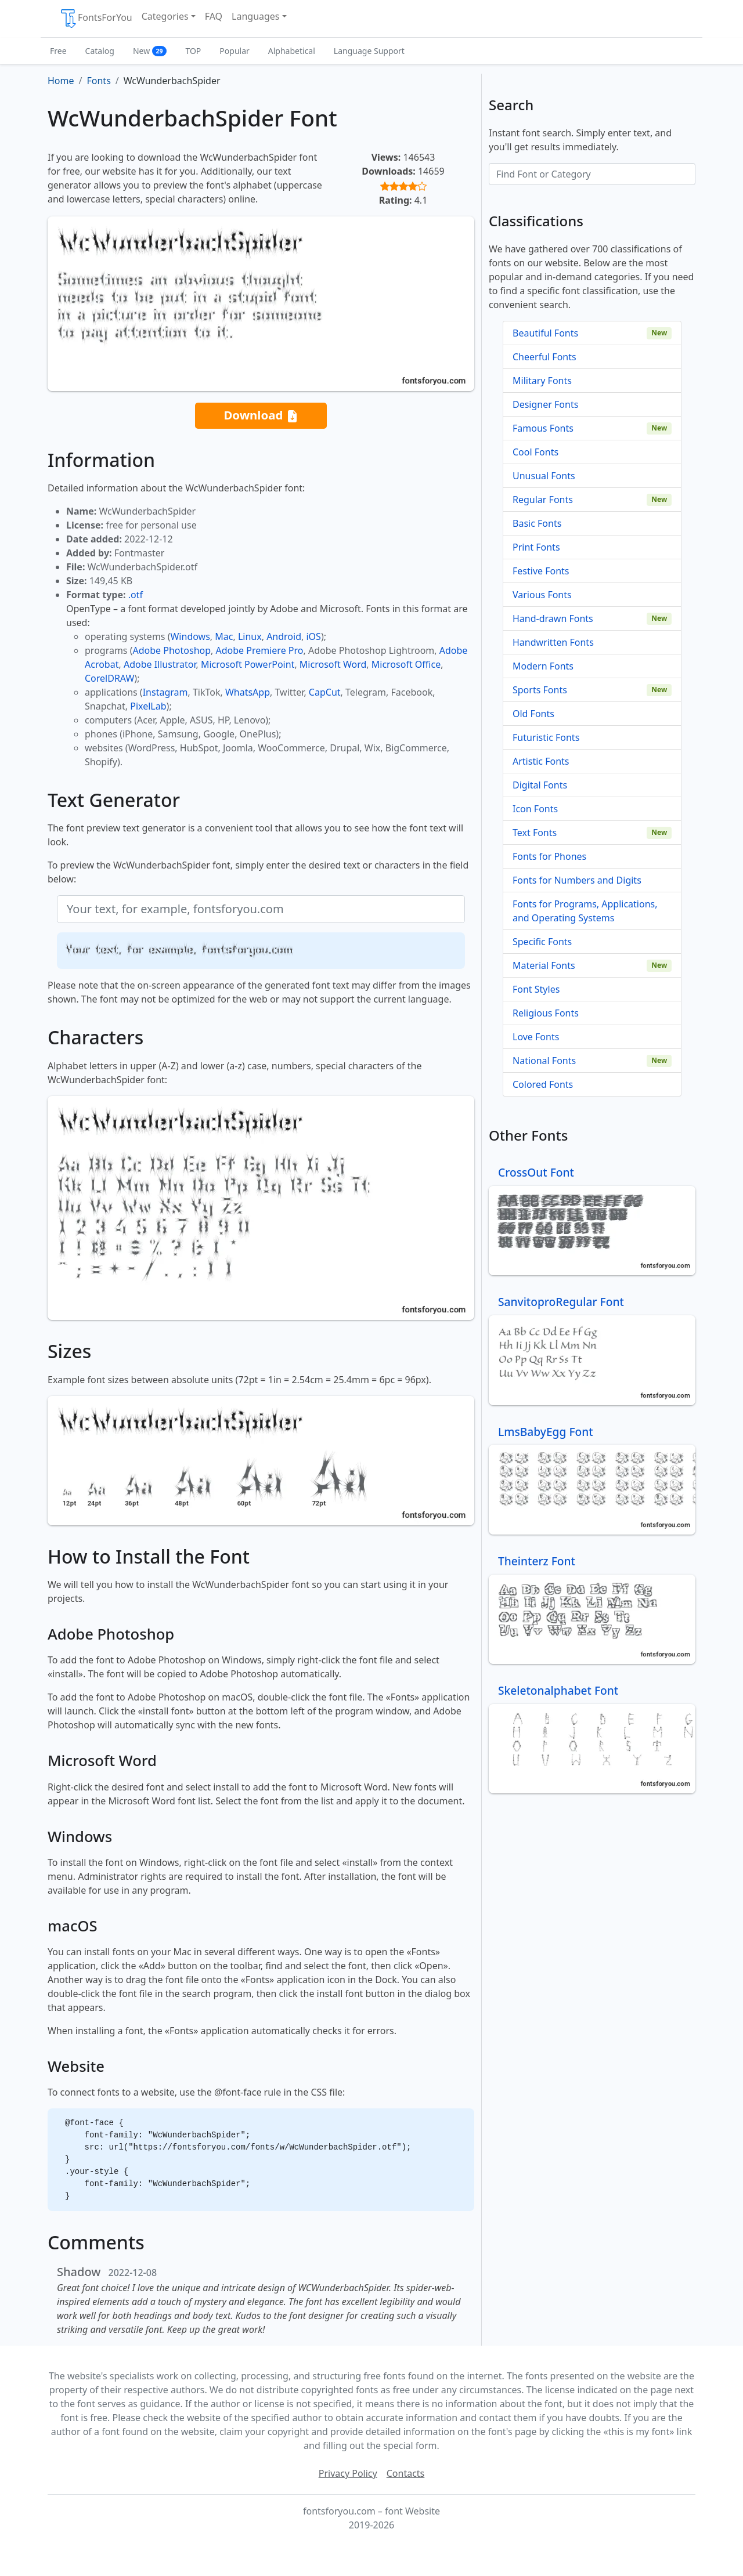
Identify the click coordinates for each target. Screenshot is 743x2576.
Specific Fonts (542, 941)
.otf (135, 594)
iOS (313, 636)
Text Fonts (535, 832)
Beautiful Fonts (545, 333)
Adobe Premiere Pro (260, 650)
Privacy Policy (348, 2473)
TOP (193, 50)
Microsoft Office (406, 664)
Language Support (369, 50)
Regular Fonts (543, 499)
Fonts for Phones (549, 856)
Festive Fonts (541, 571)
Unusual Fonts (544, 475)
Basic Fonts (537, 523)
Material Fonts (544, 965)
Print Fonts (536, 547)
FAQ (213, 16)
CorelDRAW (109, 678)
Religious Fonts (546, 1013)
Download (260, 416)
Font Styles (536, 989)
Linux (250, 636)
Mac (224, 636)
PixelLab (148, 706)
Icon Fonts (535, 808)
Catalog (99, 50)
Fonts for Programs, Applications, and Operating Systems (585, 911)
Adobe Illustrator (160, 664)
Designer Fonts (545, 404)
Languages (255, 16)
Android (283, 636)
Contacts (406, 2473)
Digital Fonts (540, 785)
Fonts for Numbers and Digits (577, 880)
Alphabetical (291, 50)
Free (58, 50)
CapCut (325, 692)
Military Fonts (542, 380)
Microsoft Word (333, 664)
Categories (165, 16)
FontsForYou (95, 18)
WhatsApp (247, 692)
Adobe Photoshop (172, 650)
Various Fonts (542, 594)
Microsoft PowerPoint (247, 664)
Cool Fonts (535, 452)
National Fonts (544, 1060)
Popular (234, 50)
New (150, 50)
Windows (190, 636)
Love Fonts (536, 1036)
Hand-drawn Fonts (553, 618)
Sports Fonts (540, 689)
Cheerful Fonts (544, 356)
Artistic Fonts (541, 761)
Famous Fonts (543, 428)
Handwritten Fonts (553, 642)
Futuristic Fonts (546, 737)
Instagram (165, 692)
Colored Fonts (543, 1084)
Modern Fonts (543, 666)
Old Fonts (533, 713)
